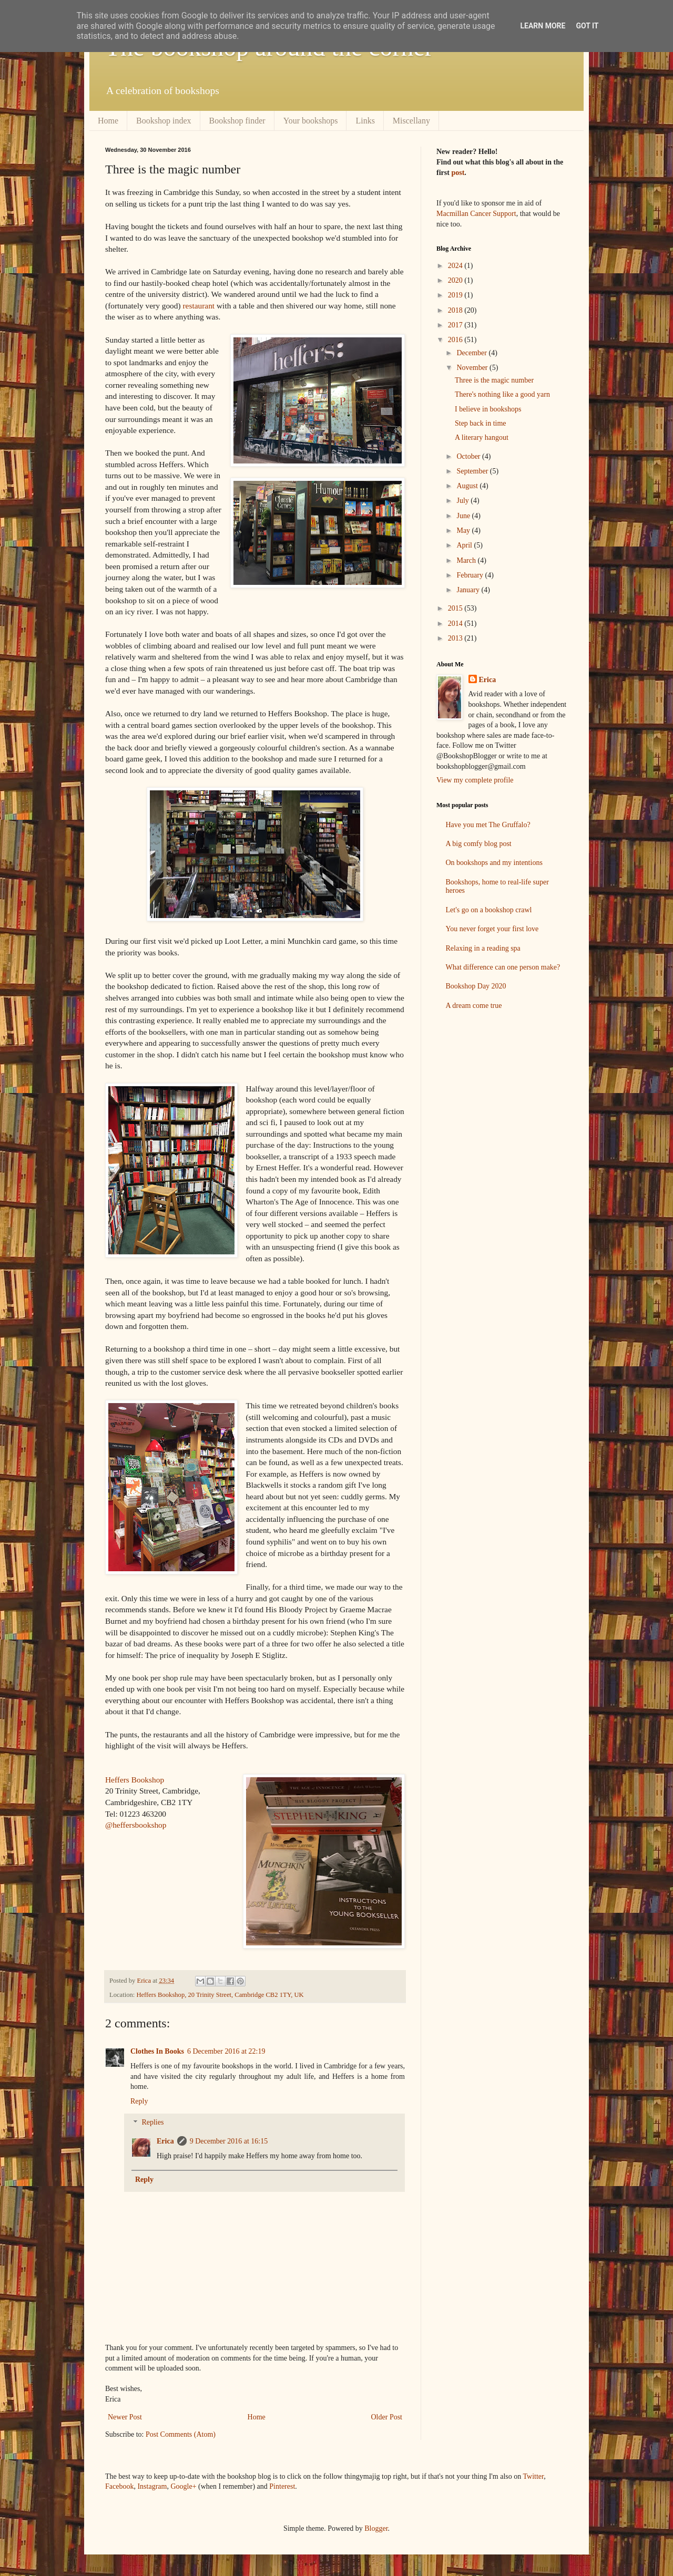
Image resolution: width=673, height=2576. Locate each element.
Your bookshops (310, 120)
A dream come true (474, 1005)
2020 (456, 280)
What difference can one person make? (503, 967)
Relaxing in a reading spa (483, 948)
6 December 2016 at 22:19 (226, 2051)
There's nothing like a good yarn (502, 394)
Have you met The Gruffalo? (488, 825)
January (468, 590)
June (464, 516)
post (457, 173)
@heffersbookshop (135, 1824)
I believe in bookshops (488, 409)
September (473, 471)
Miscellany (411, 120)
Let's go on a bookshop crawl (489, 910)
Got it (587, 26)
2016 (456, 340)
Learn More (542, 26)
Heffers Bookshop (134, 1779)
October (469, 456)
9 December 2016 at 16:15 (229, 2141)
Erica (165, 2141)
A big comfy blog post (479, 844)
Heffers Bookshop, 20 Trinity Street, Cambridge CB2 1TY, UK (219, 1994)
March (466, 560)
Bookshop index (163, 120)
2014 (456, 623)
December (472, 353)
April (465, 545)
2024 (456, 266)
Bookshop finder (237, 120)
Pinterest (282, 2486)
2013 (456, 638)
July (463, 500)
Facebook (119, 2486)
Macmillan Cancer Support (476, 214)
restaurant (198, 305)
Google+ (183, 2486)
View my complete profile (475, 780)
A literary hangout (481, 437)
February (470, 575)
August (468, 486)
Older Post (387, 2417)
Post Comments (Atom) (181, 2434)
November (473, 368)
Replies (152, 2123)
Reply (139, 2101)
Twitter (533, 2476)
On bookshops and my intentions (494, 863)
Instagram (152, 2486)
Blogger (376, 2528)
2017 (456, 325)
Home (108, 120)
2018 (456, 310)
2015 (456, 608)
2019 (456, 295)
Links (364, 120)
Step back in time (480, 423)
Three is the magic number (494, 380)
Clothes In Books (157, 2051)
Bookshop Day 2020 (476, 986)
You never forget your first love (492, 929)
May (464, 530)
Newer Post (125, 2417)
